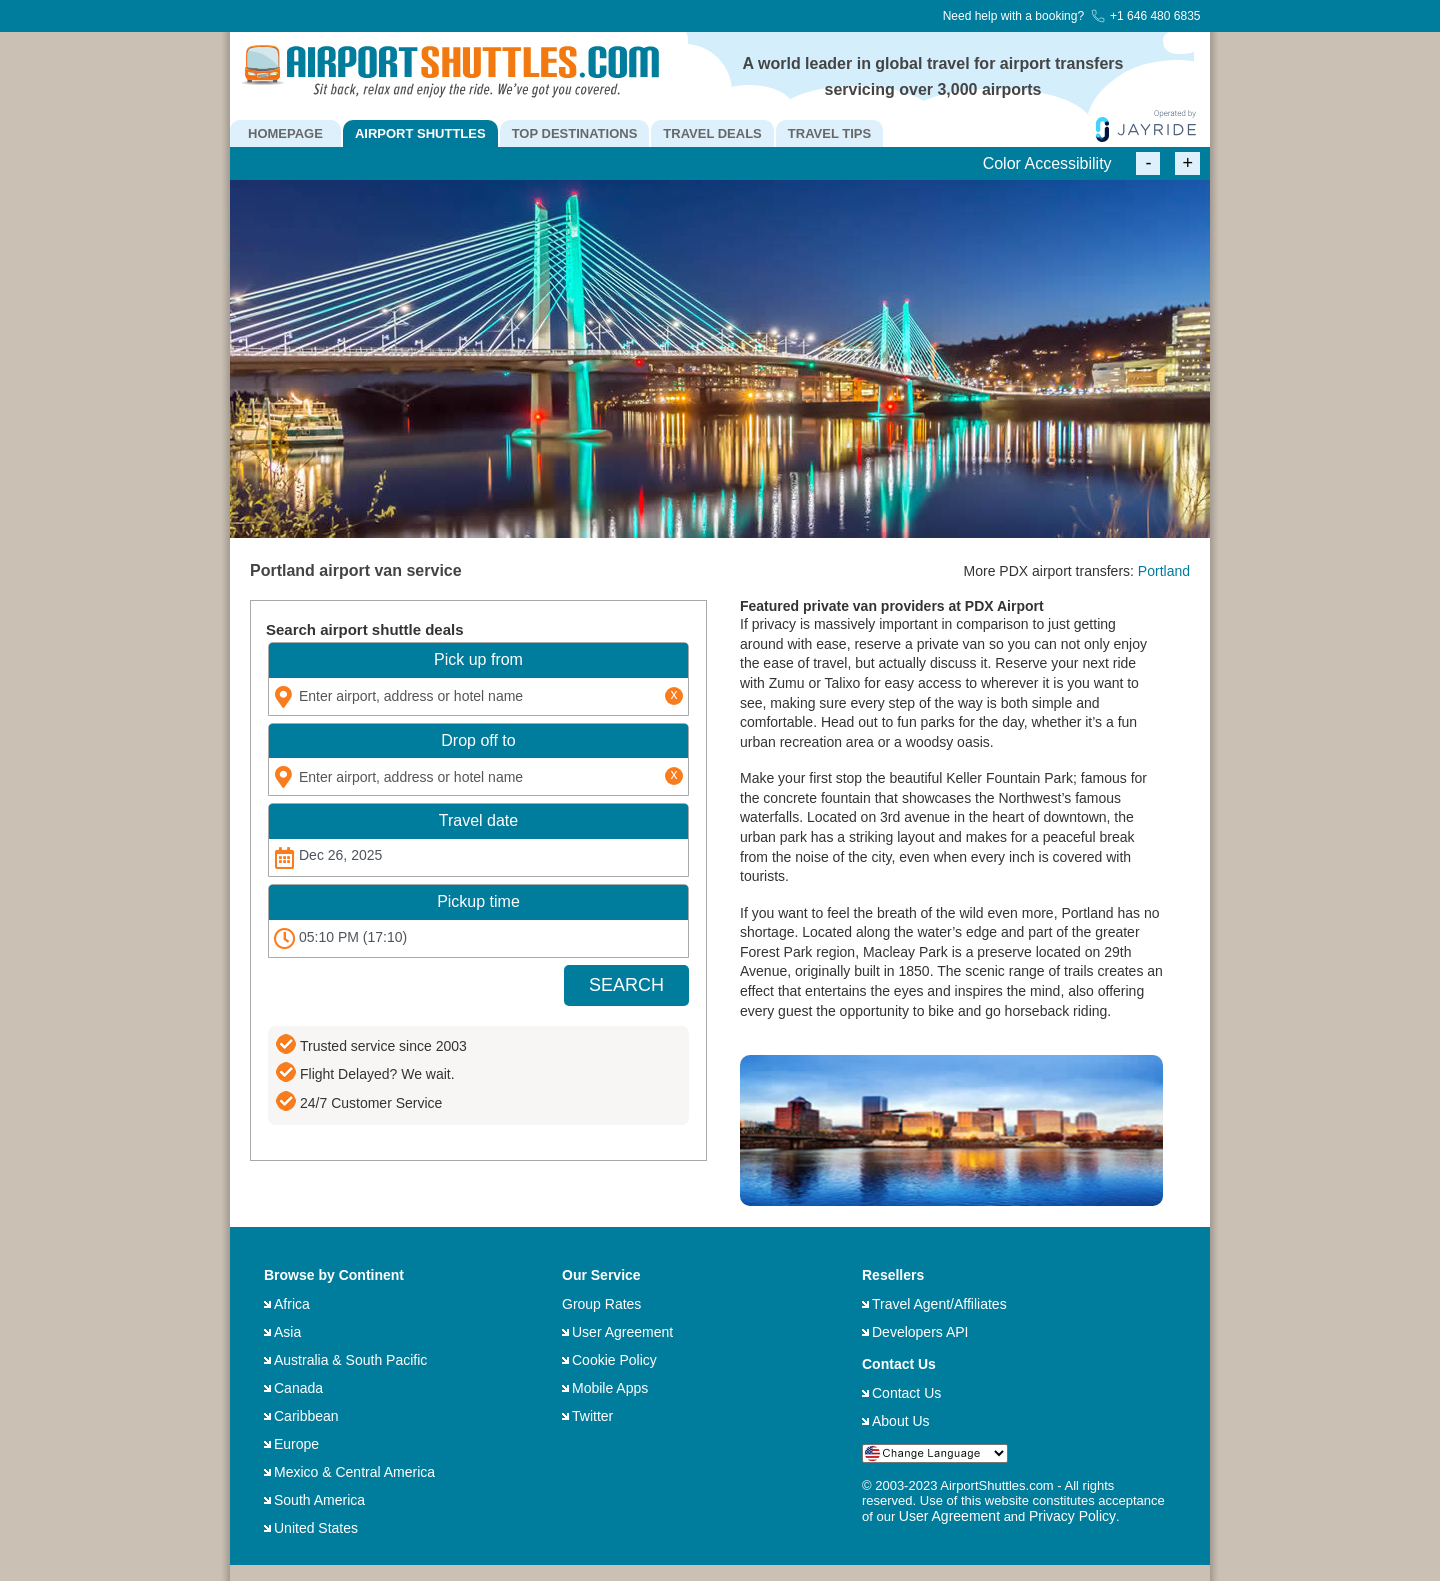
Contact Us (906, 1393)
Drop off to (478, 740)
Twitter (592, 1416)
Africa (292, 1304)
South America (319, 1500)
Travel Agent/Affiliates (939, 1304)
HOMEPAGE (285, 133)
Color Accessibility (1047, 163)
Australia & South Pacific (350, 1360)
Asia (287, 1332)
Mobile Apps (610, 1388)
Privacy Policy (1072, 1516)
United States (316, 1528)
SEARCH (626, 985)
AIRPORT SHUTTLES (420, 133)
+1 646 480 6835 (1145, 16)
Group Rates (601, 1304)
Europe (296, 1444)
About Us (901, 1421)
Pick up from (478, 659)
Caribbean (306, 1416)
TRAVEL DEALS (712, 133)
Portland (1164, 571)
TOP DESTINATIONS (575, 133)
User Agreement (622, 1332)
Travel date (478, 820)
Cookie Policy (614, 1360)
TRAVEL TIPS (829, 133)
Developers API (920, 1332)
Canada (298, 1388)
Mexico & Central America (354, 1472)
